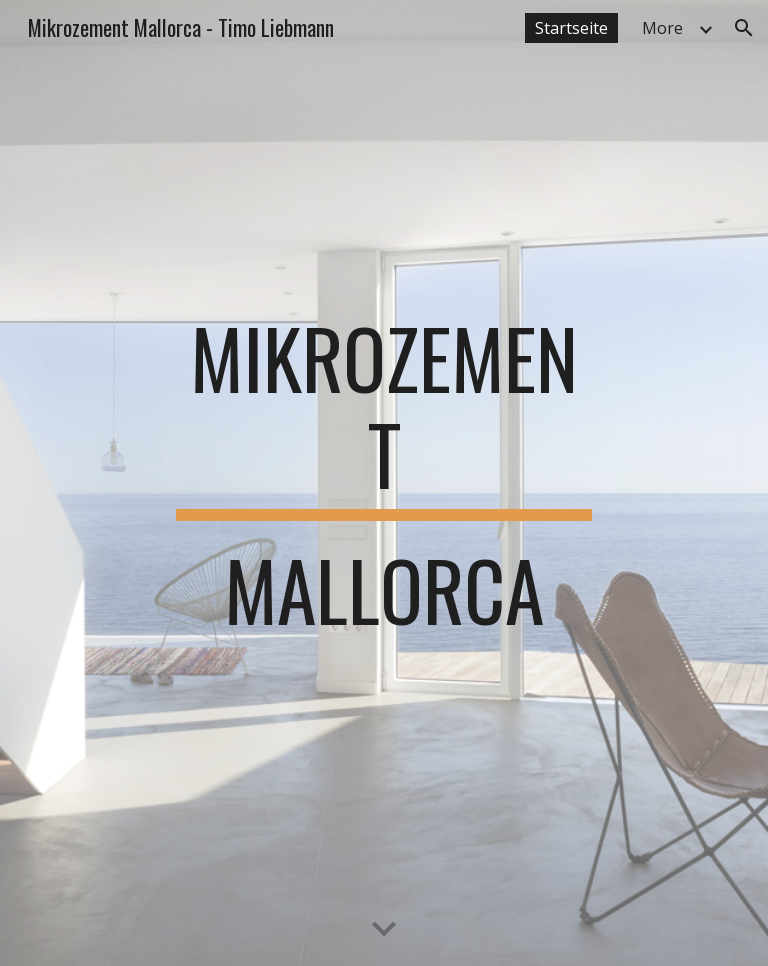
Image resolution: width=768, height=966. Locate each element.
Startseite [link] (571, 28)
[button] (744, 28)
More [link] (662, 28)
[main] (383, 483)
